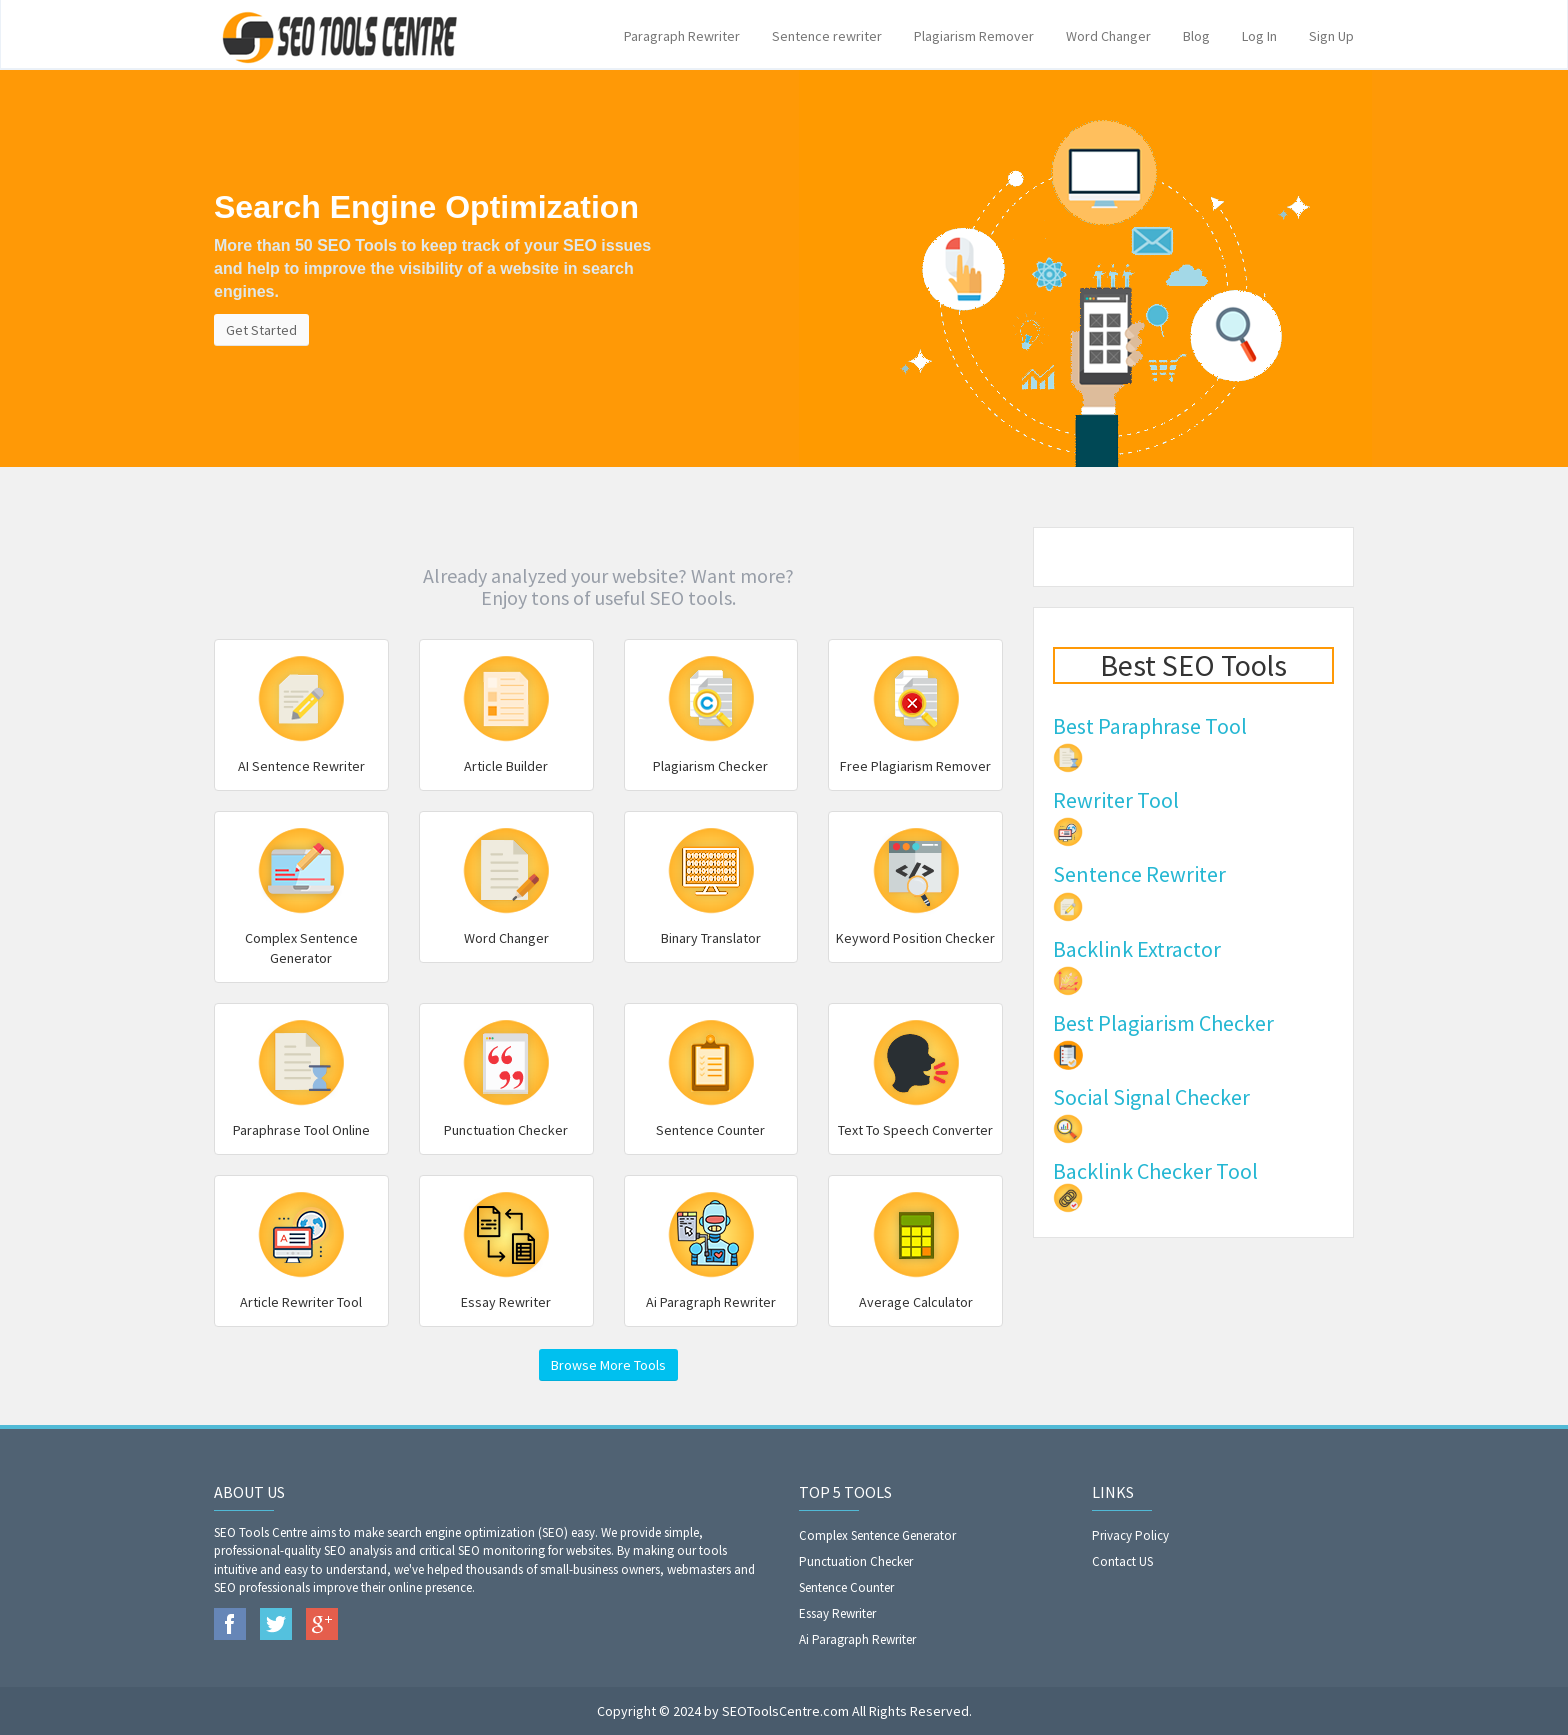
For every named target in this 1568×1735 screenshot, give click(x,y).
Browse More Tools (608, 1365)
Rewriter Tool (1116, 800)
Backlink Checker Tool (1155, 1171)
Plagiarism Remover (974, 36)
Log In (1259, 36)
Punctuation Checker (856, 1561)
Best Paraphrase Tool (1150, 726)
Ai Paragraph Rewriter (857, 1639)
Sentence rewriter (827, 36)
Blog (1196, 36)
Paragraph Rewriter (682, 36)
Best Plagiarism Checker (1163, 1023)
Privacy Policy (1130, 1535)
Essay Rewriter (837, 1613)
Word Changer (1108, 36)
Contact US (1122, 1561)
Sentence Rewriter (1139, 874)
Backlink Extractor (1137, 949)
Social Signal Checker (1151, 1097)
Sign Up (1331, 36)
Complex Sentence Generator (877, 1535)
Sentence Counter (846, 1587)
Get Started (261, 330)
